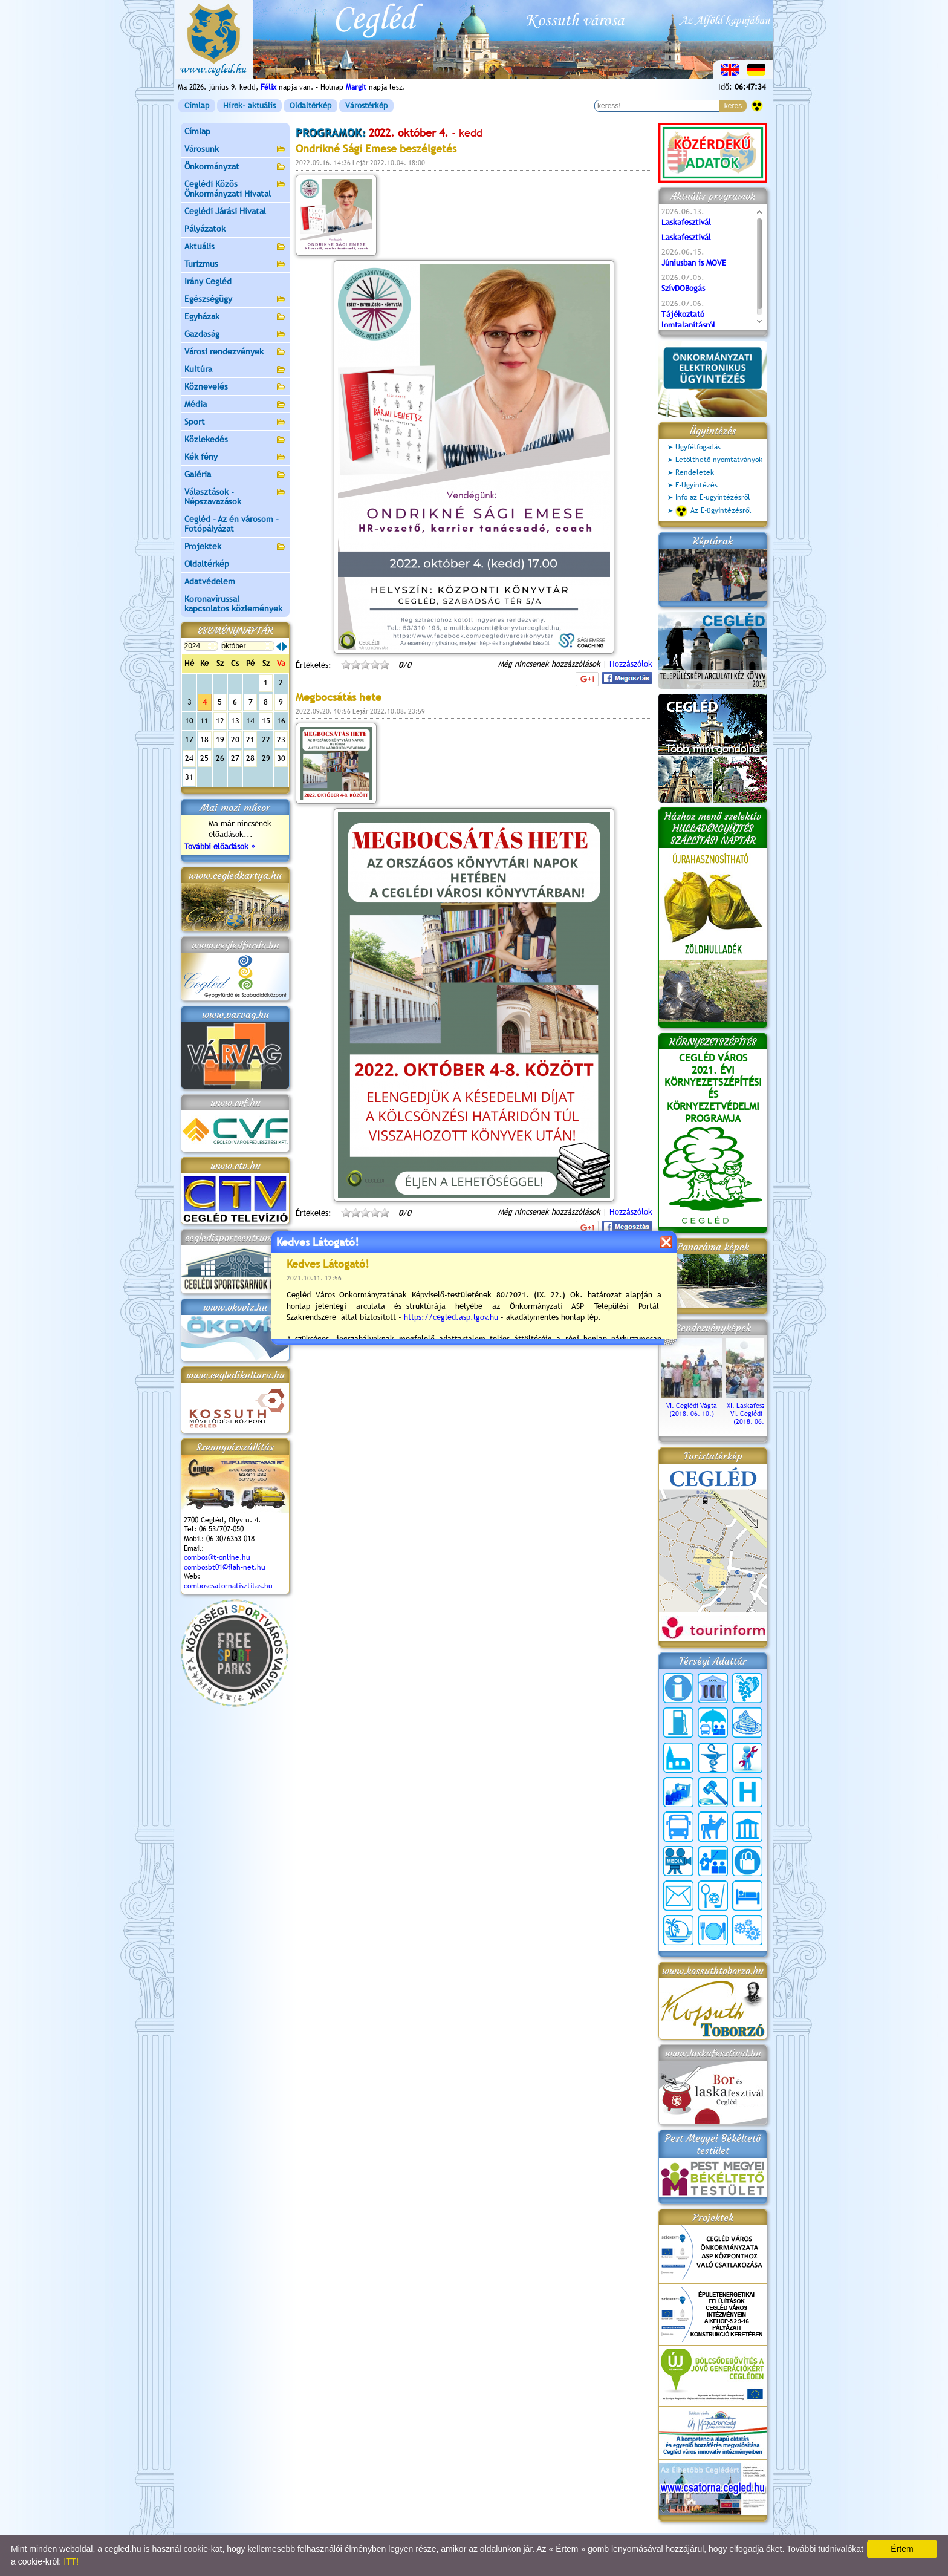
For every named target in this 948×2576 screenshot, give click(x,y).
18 (204, 739)
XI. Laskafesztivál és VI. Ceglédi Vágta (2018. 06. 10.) (756, 1409)
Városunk (235, 149)
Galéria (235, 475)
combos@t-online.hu (217, 1557)
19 (220, 739)
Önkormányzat (235, 167)
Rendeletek (694, 472)
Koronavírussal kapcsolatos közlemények (233, 603)
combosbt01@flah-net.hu (224, 1567)
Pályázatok (205, 228)
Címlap (196, 105)
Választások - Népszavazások (235, 496)
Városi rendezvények (235, 352)
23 (281, 739)
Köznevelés (235, 387)
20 (235, 739)
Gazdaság (235, 335)
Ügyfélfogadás (698, 447)
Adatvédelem (209, 581)
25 (204, 758)
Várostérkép (366, 105)
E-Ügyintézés (696, 485)
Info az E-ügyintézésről (712, 497)
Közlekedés (235, 440)
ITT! (71, 2561)
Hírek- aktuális (249, 105)
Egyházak (235, 317)
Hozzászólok (630, 663)
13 (235, 720)
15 (266, 720)
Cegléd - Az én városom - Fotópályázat (231, 523)
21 (250, 739)
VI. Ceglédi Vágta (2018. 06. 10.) (691, 1405)
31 (189, 776)
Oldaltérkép (310, 105)
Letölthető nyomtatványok (718, 459)
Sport (235, 422)
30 (281, 758)
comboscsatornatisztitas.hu (228, 1586)
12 (220, 720)
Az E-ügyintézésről (713, 511)
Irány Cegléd (208, 281)
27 (235, 758)
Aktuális (235, 247)
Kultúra (235, 370)
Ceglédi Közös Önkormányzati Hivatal (235, 188)
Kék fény (235, 457)
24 (189, 758)
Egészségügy (235, 299)
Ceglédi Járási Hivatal (225, 211)
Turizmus (235, 264)
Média (235, 405)
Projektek (235, 547)
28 (250, 758)
